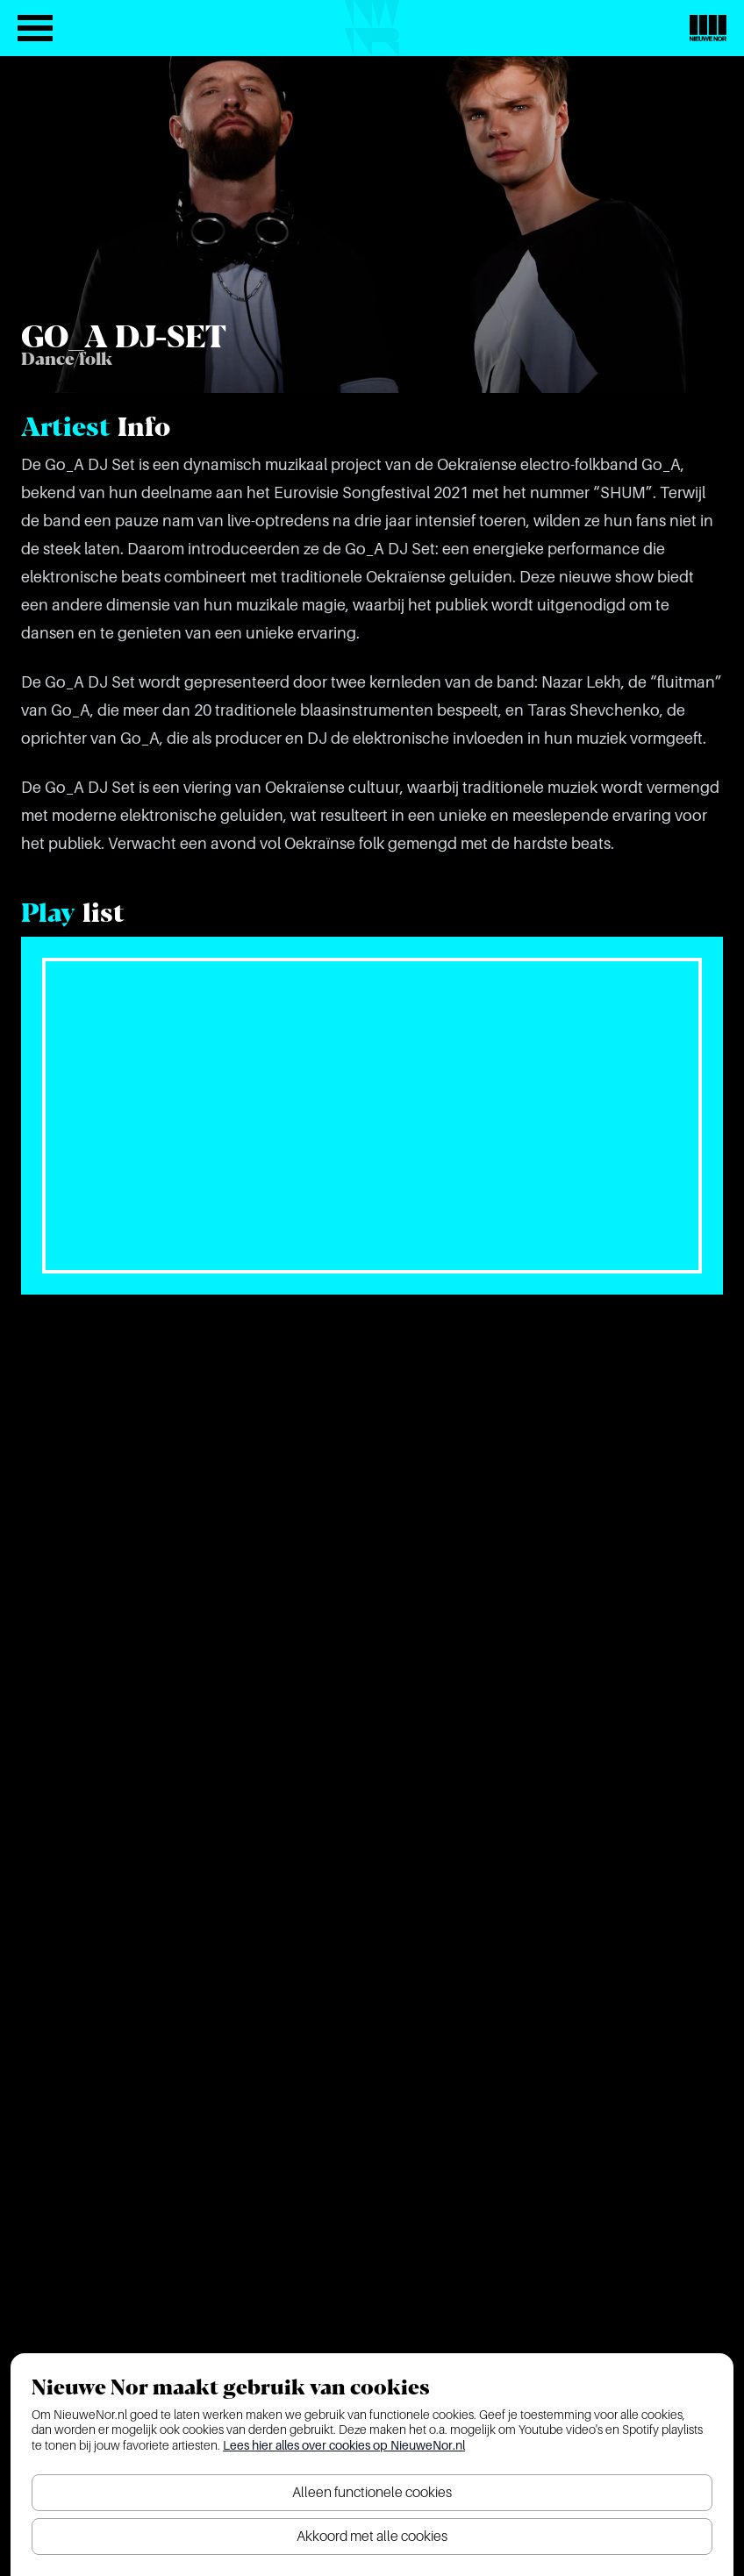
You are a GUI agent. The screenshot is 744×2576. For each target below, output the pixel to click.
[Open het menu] (35, 28)
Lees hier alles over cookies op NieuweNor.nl (344, 2445)
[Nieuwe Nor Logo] (708, 28)
